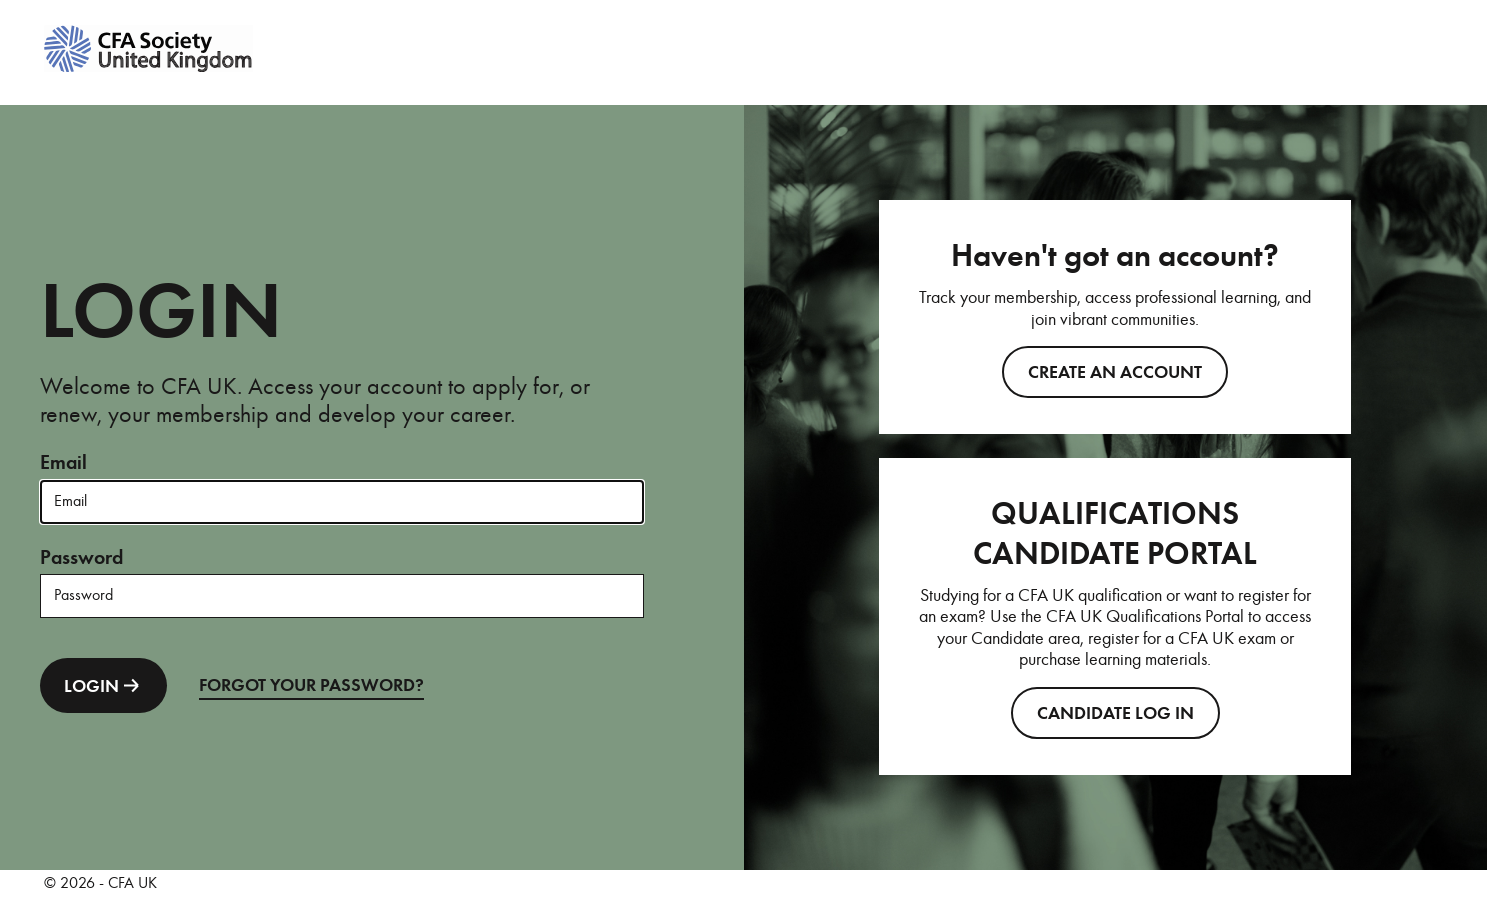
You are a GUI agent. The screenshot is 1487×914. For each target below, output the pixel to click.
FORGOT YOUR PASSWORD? (311, 685)
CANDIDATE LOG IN (1115, 713)
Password (81, 557)
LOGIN (103, 685)
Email (63, 462)
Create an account (1115, 372)
